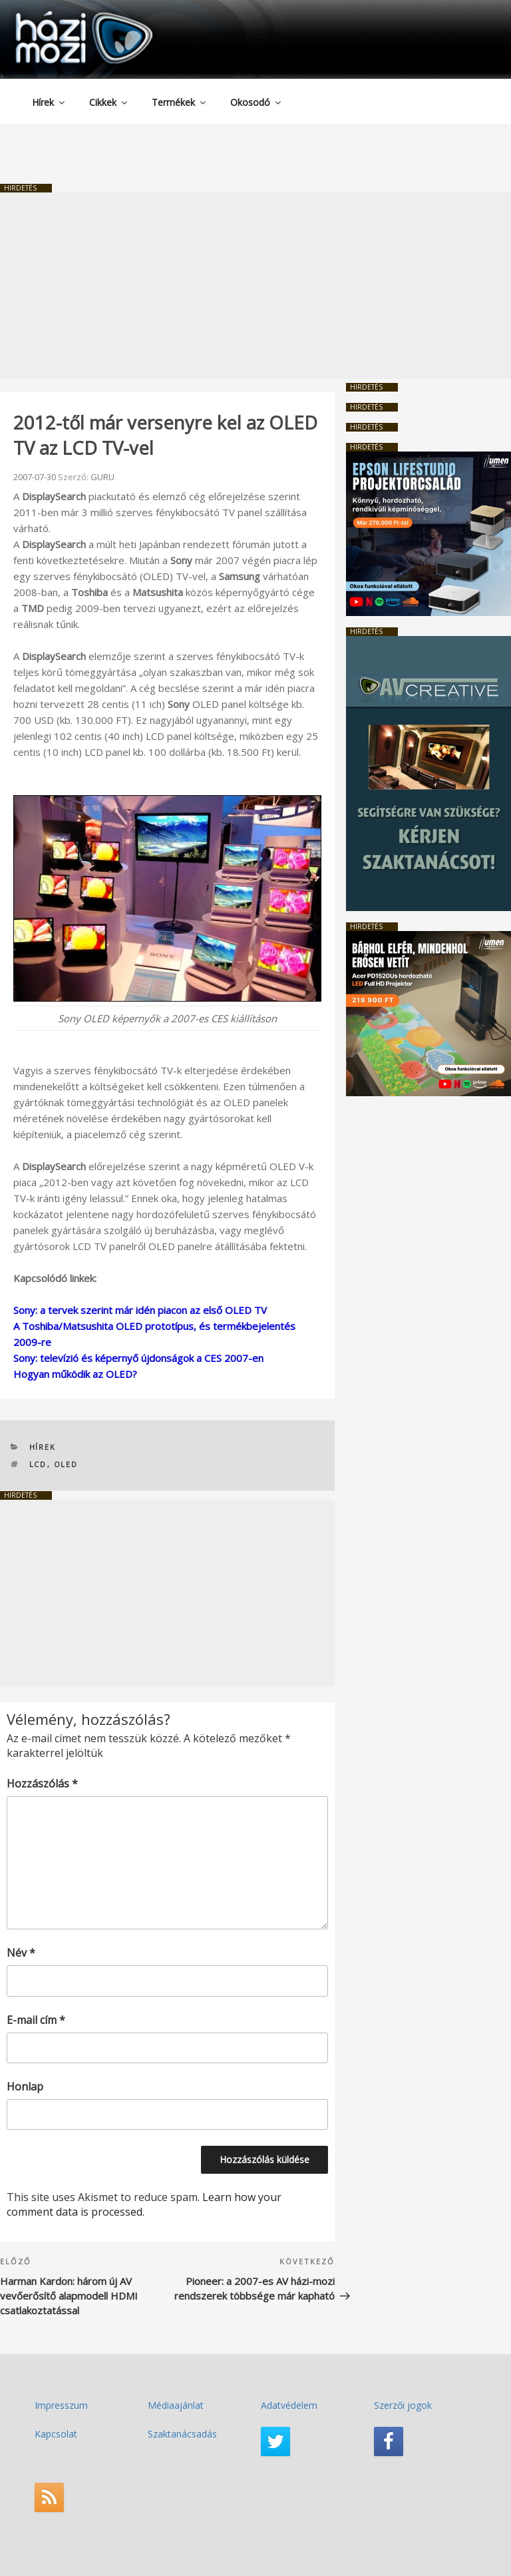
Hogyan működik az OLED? (75, 1374)
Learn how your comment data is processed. (144, 2204)
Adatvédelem (289, 2405)
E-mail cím (36, 2020)
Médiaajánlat (176, 2405)
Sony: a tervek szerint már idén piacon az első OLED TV (140, 1310)
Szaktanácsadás (182, 2433)
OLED (66, 1464)
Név (21, 1952)
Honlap (25, 2086)
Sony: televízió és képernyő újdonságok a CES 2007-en (138, 1358)
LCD (38, 1464)
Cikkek (109, 102)
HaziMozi (65, 15)
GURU (102, 477)
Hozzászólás (42, 1783)
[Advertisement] (255, 285)
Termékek (180, 102)
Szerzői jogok (403, 2405)
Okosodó (256, 102)
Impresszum (61, 2405)
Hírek (49, 102)
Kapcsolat (56, 2433)
